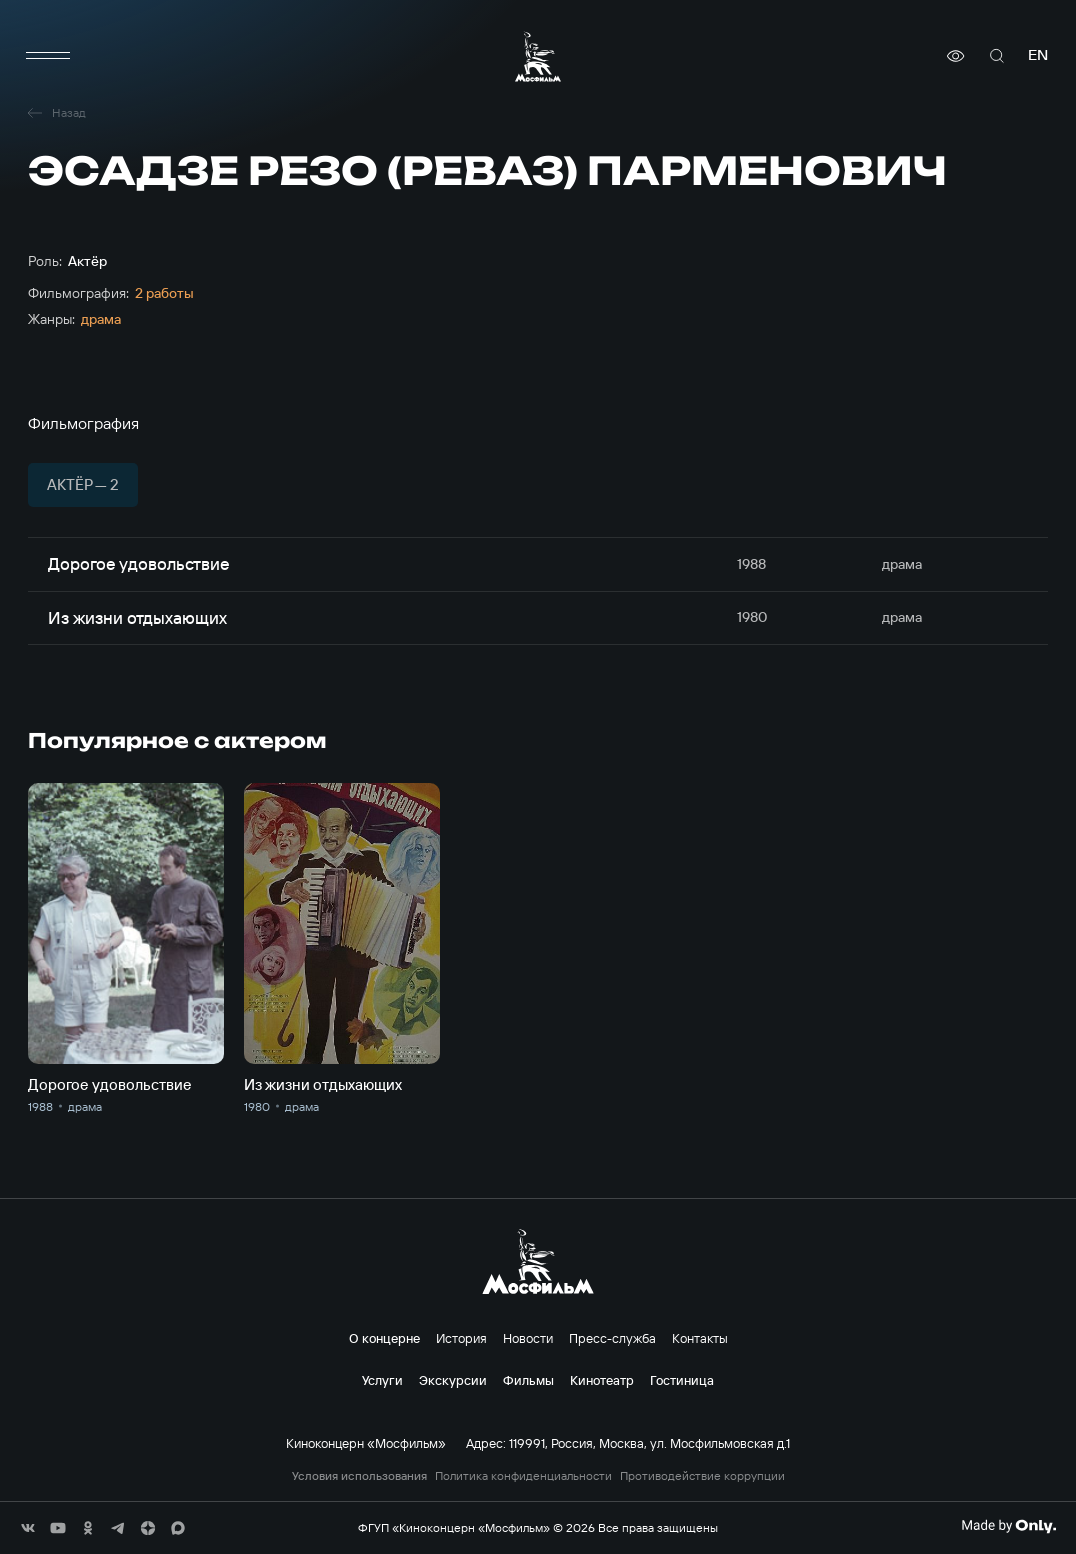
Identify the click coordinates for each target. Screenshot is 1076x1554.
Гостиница (682, 1380)
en (1038, 55)
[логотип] (538, 56)
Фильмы (528, 1380)
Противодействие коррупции (702, 1476)
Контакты (700, 1338)
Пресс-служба (612, 1338)
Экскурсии (453, 1380)
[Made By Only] (1008, 1526)
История (461, 1338)
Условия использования (359, 1476)
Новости (528, 1338)
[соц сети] (28, 1528)
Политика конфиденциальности (523, 1476)
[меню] (48, 56)
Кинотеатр (602, 1380)
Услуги (382, 1380)
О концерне (384, 1338)
